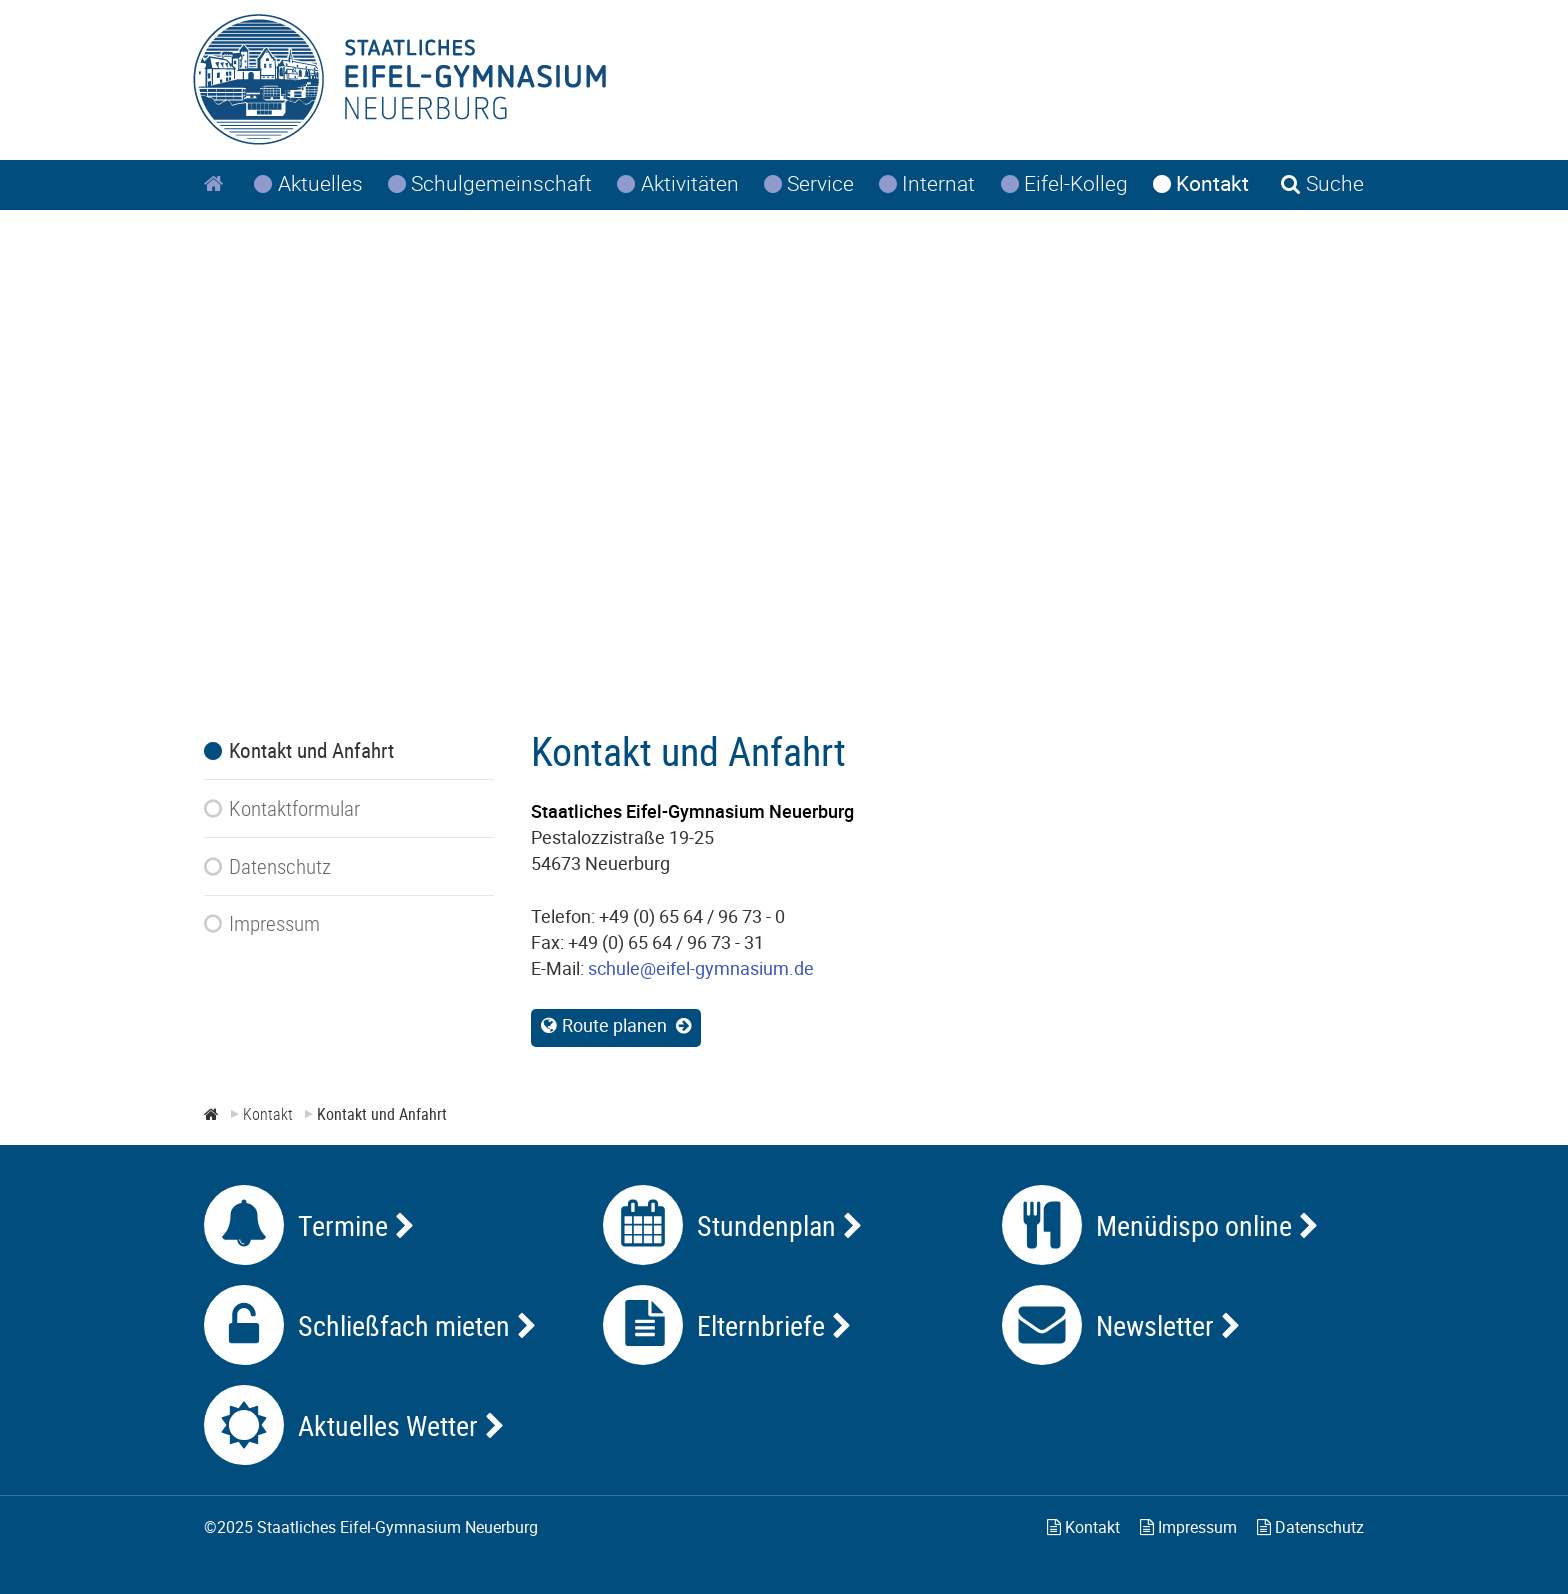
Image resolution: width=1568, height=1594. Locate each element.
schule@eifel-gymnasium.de (701, 968)
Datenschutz (1310, 1527)
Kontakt (1083, 1527)
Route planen (614, 1025)
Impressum (1188, 1527)
